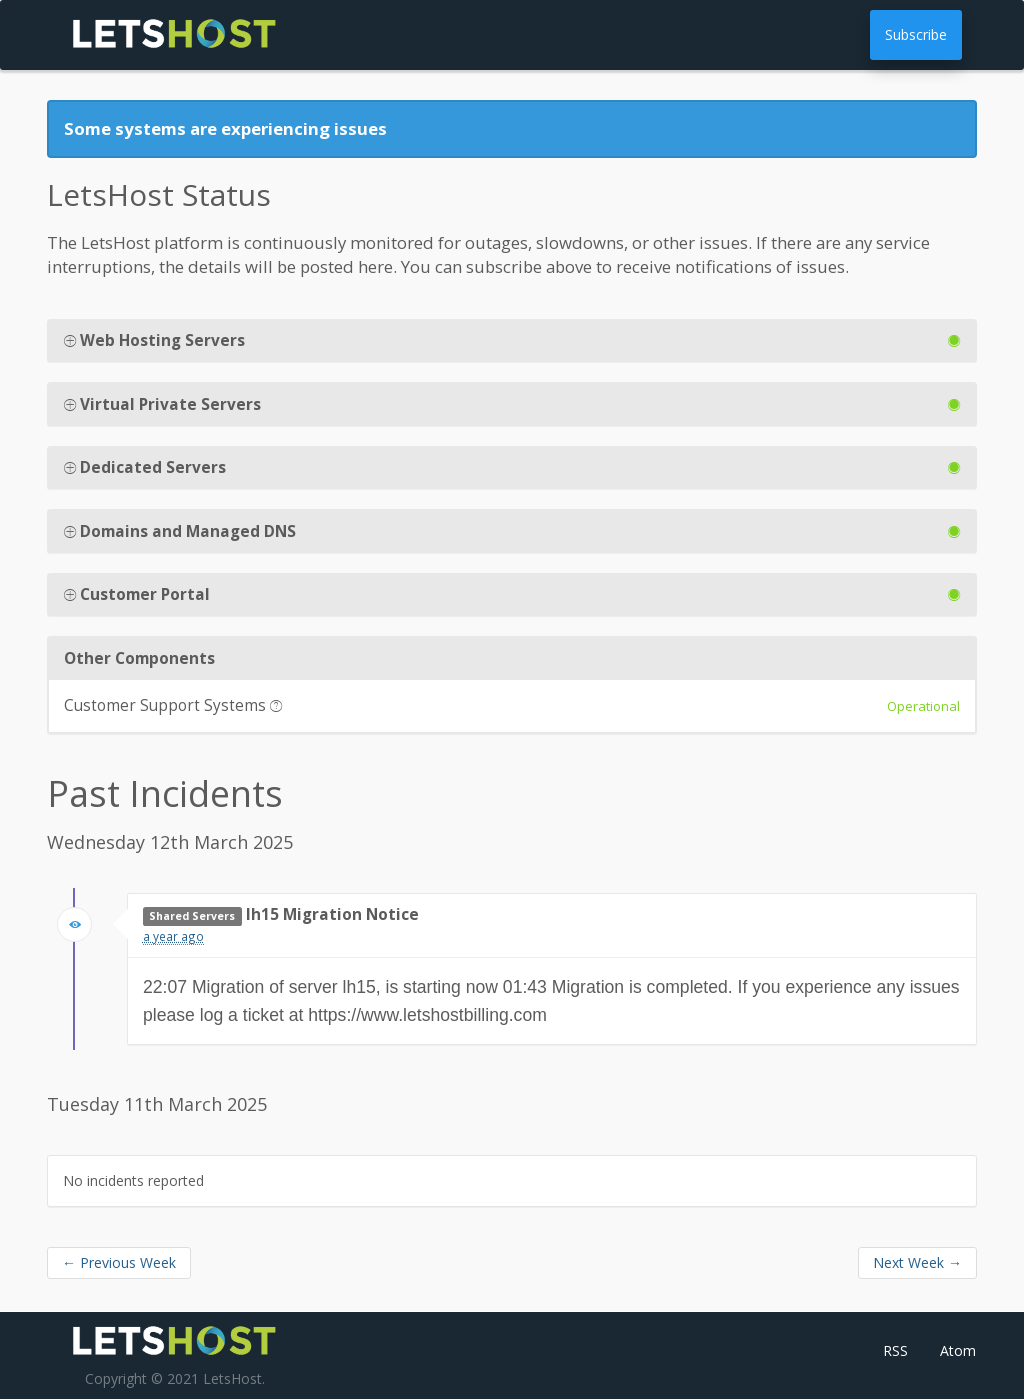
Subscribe (916, 34)
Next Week (917, 1262)
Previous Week (119, 1262)
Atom (958, 1350)
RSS (895, 1350)
